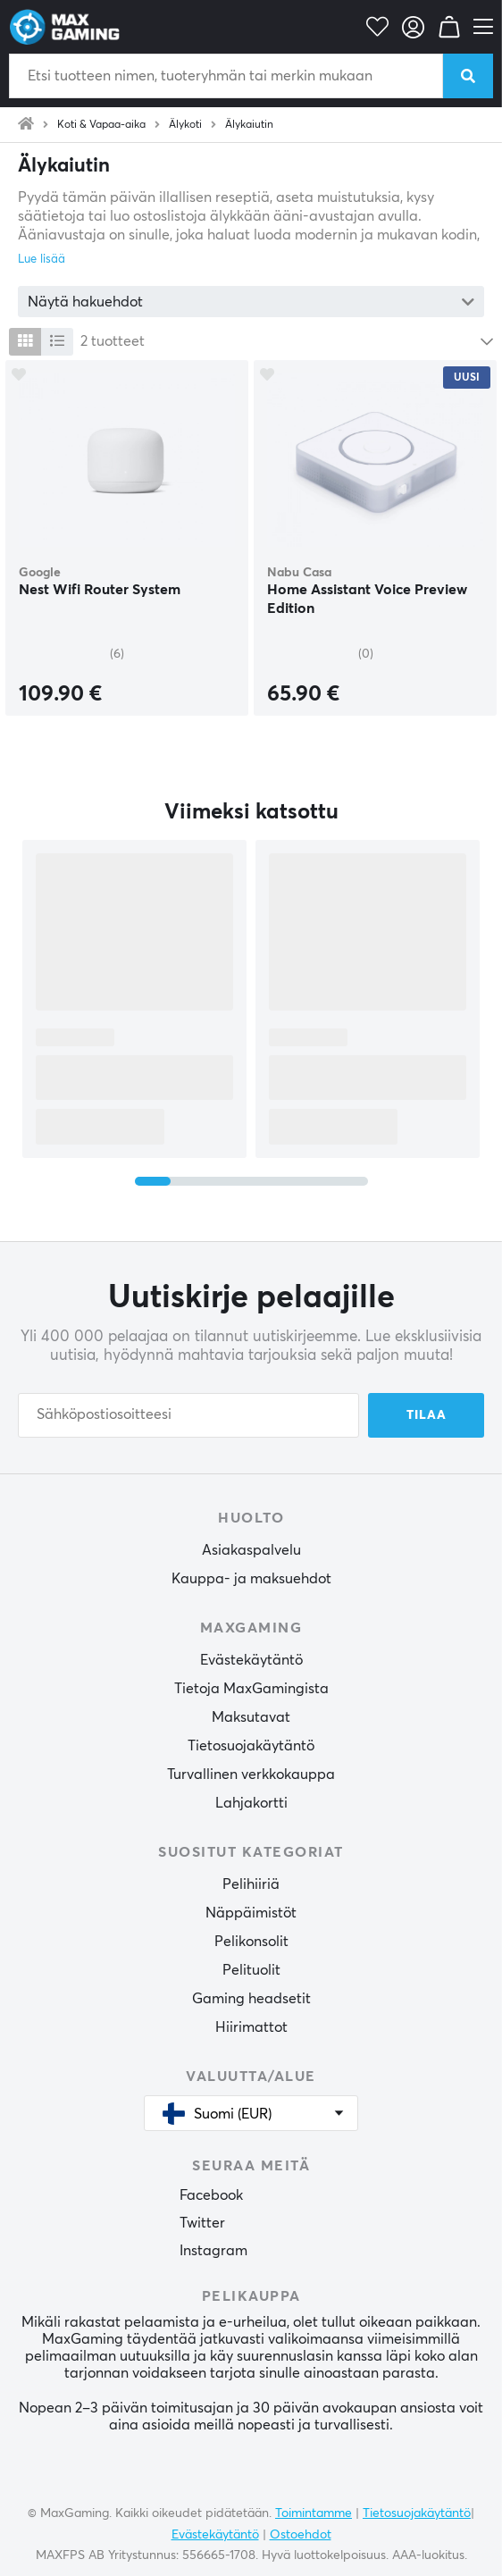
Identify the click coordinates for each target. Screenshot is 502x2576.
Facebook (211, 2195)
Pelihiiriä (251, 1884)
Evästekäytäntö (251, 1660)
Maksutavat (251, 1717)
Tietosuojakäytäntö (251, 1746)
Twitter (202, 2223)
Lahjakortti (251, 1803)
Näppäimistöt (251, 1913)
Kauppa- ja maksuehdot (251, 1579)
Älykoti (185, 125)
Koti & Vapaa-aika (101, 125)
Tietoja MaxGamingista (251, 1689)
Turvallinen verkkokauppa (251, 1774)
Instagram (213, 2251)
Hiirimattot (251, 2027)
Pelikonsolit (251, 1941)
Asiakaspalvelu (251, 1550)
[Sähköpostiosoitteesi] (188, 1415)
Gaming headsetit (251, 1999)
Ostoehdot (300, 2535)
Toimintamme (313, 2513)
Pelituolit (251, 1970)
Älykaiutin (249, 125)
